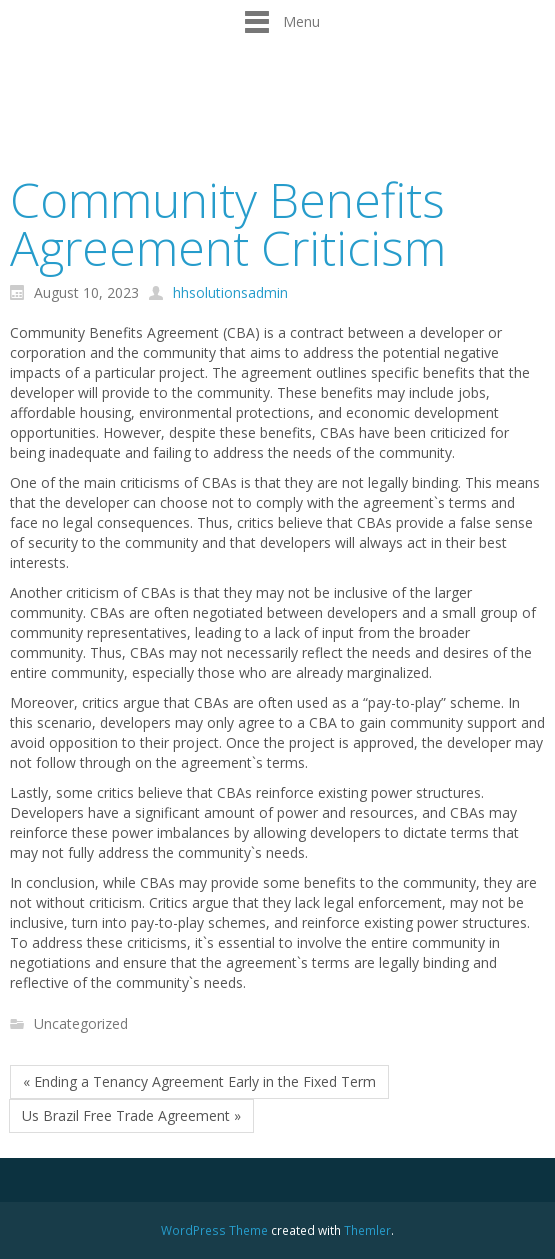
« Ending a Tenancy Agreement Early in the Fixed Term (199, 1081)
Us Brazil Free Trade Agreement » (131, 1115)
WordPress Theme (214, 1230)
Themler (367, 1230)
